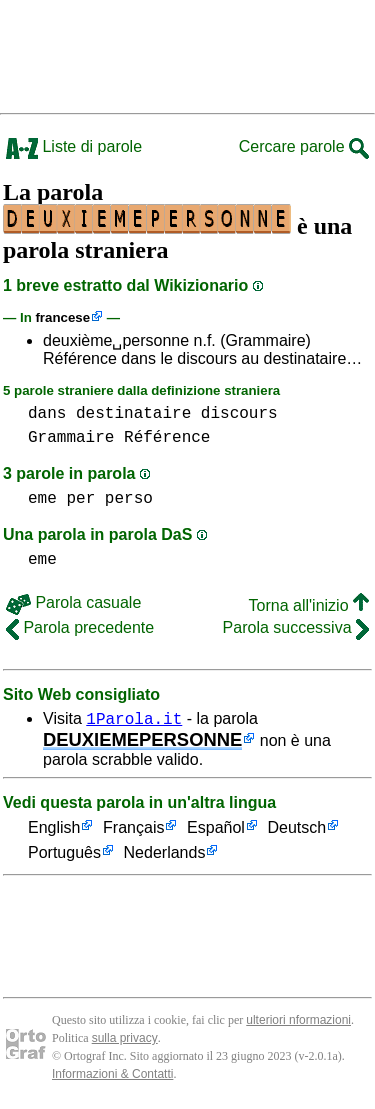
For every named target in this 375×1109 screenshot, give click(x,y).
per (80, 499)
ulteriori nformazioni (298, 1023)
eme (42, 499)
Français (133, 831)
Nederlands (165, 856)
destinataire (133, 414)
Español (216, 831)
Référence (167, 438)
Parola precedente (80, 627)
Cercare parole (304, 146)
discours (239, 414)
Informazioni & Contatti (112, 1077)
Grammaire (71, 438)
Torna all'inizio (309, 605)
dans (47, 414)
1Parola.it (134, 721)
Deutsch (297, 831)
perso (129, 499)
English (54, 831)
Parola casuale (73, 602)
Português (64, 856)
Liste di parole (74, 146)
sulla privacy (125, 1041)
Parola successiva (296, 627)
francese (62, 317)
